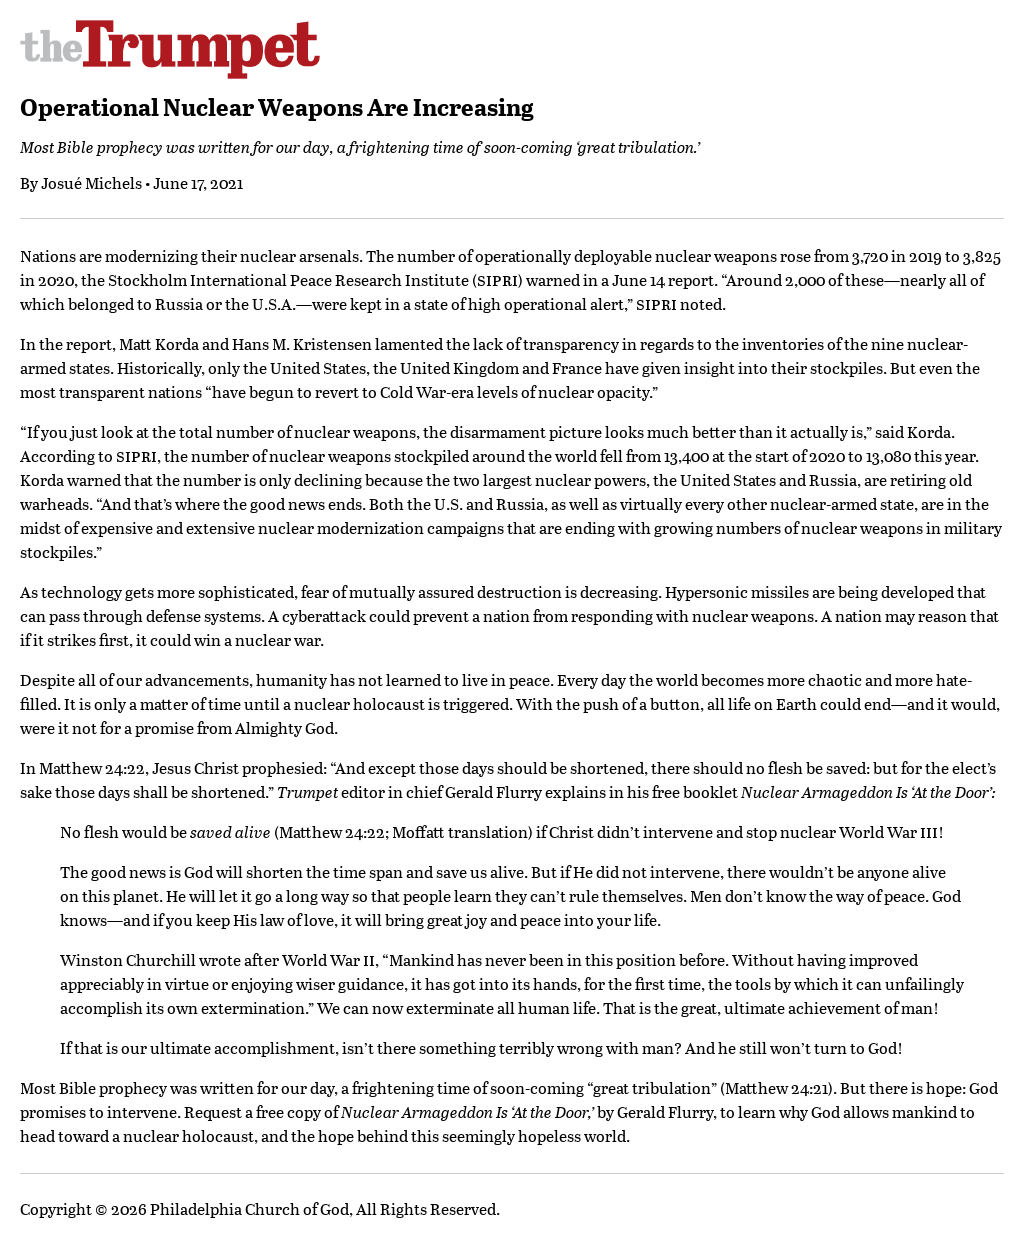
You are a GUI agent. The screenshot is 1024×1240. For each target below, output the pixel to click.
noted (701, 303)
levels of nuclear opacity (563, 391)
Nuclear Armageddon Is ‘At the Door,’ (467, 1111)
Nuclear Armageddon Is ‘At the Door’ (866, 791)
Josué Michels (91, 182)
